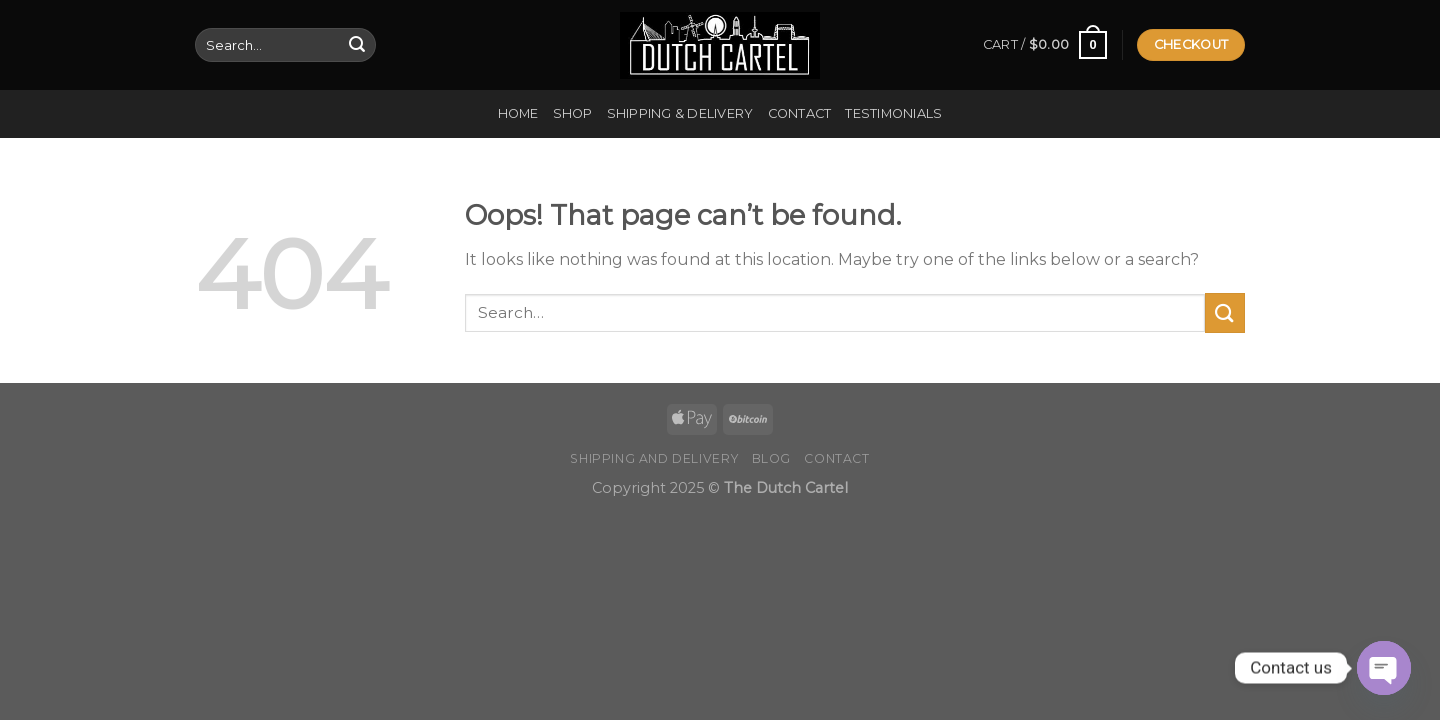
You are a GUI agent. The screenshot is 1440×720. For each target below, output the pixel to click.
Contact (800, 113)
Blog (771, 458)
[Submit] (357, 45)
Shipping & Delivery (680, 113)
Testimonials (893, 113)
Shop (573, 113)
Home (518, 113)
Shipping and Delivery (654, 458)
